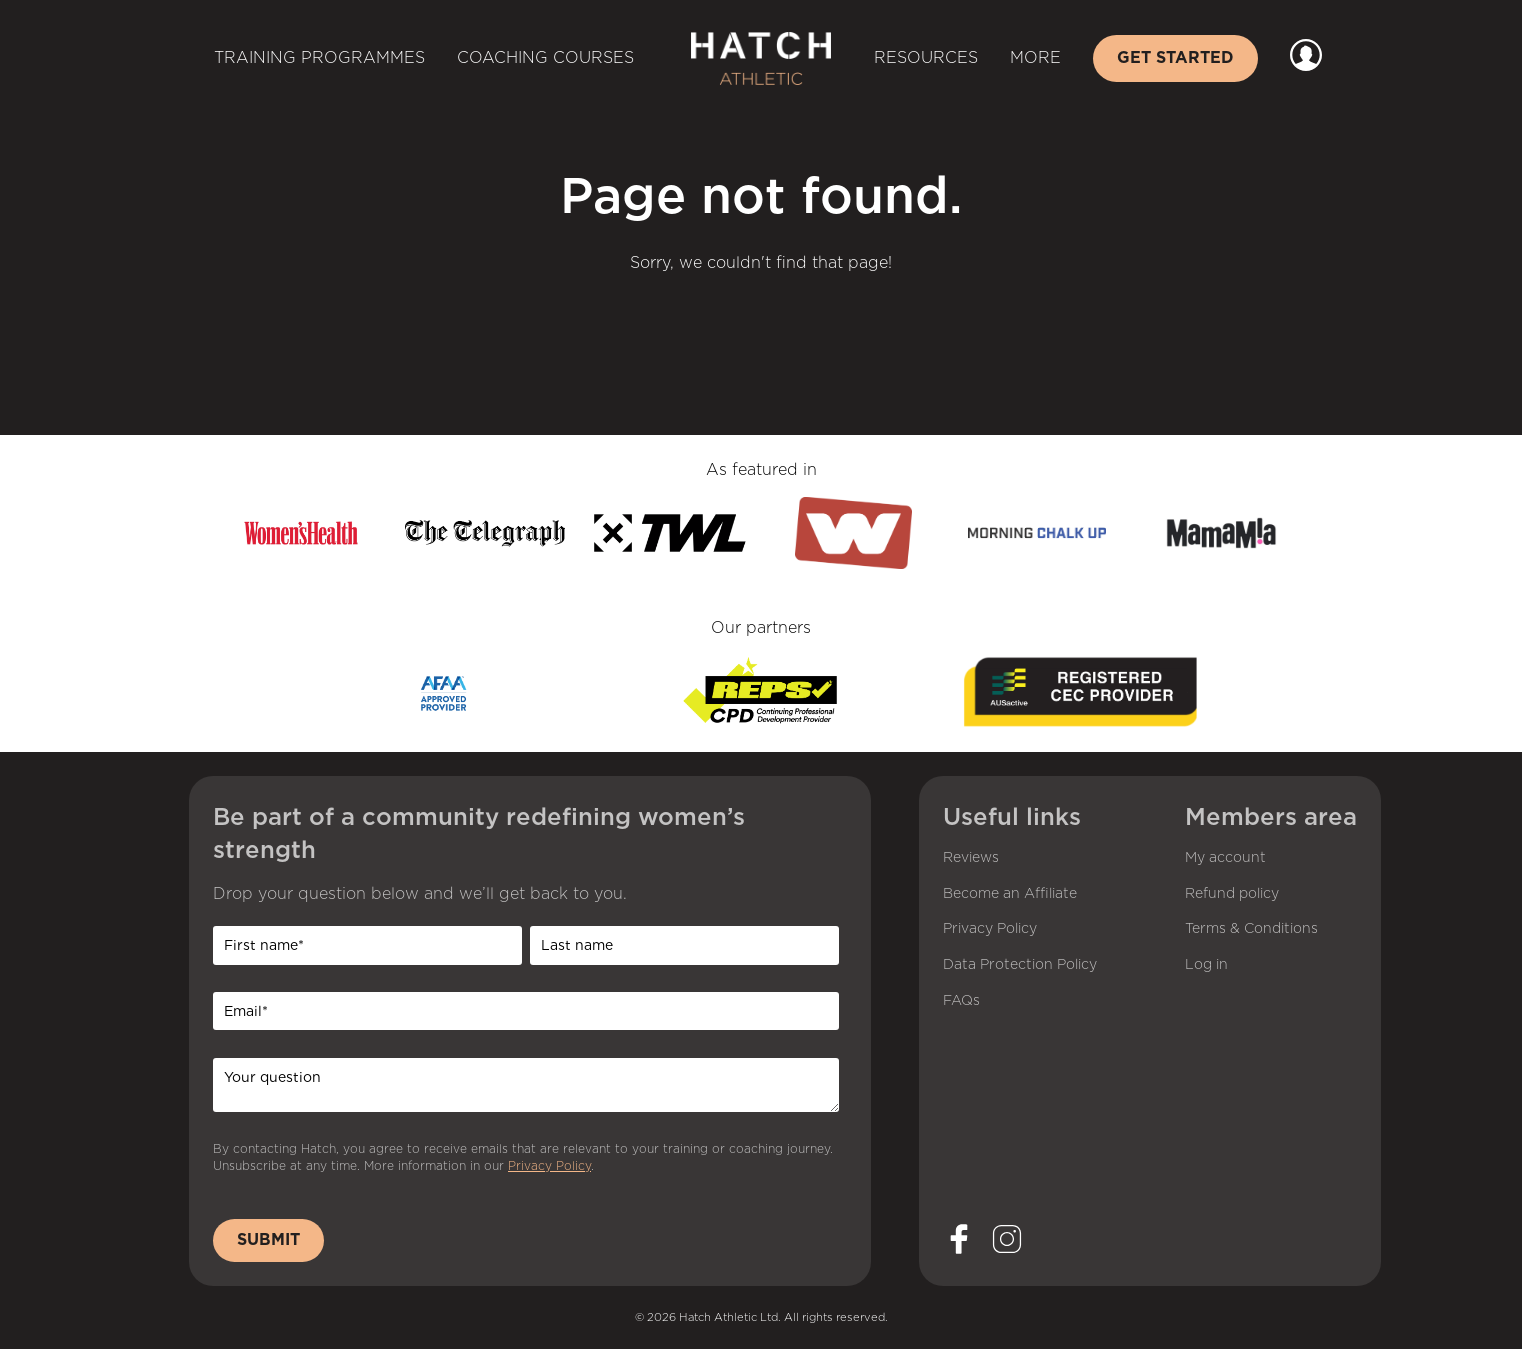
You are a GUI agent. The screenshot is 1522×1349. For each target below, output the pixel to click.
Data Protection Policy (1020, 965)
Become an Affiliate (1010, 894)
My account (1225, 858)
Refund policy (1232, 894)
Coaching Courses (545, 58)
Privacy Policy (549, 1166)
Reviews (971, 858)
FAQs (961, 1001)
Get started (1175, 57)
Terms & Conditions (1251, 929)
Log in (1206, 965)
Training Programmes (319, 58)
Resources (926, 58)
